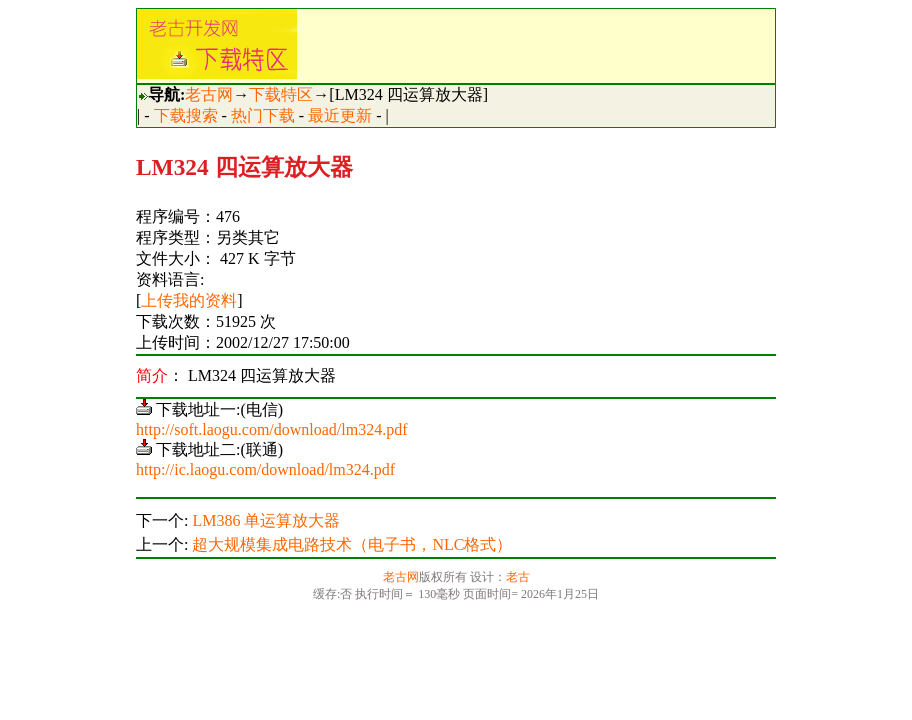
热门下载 (263, 115)
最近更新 (340, 115)
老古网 (209, 94)
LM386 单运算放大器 (266, 520)
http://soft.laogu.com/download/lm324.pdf (272, 429)
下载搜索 (186, 115)
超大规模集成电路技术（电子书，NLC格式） (352, 544)
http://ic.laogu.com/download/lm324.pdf (265, 469)
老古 (518, 577)
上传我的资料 (189, 300)
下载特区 (281, 94)
